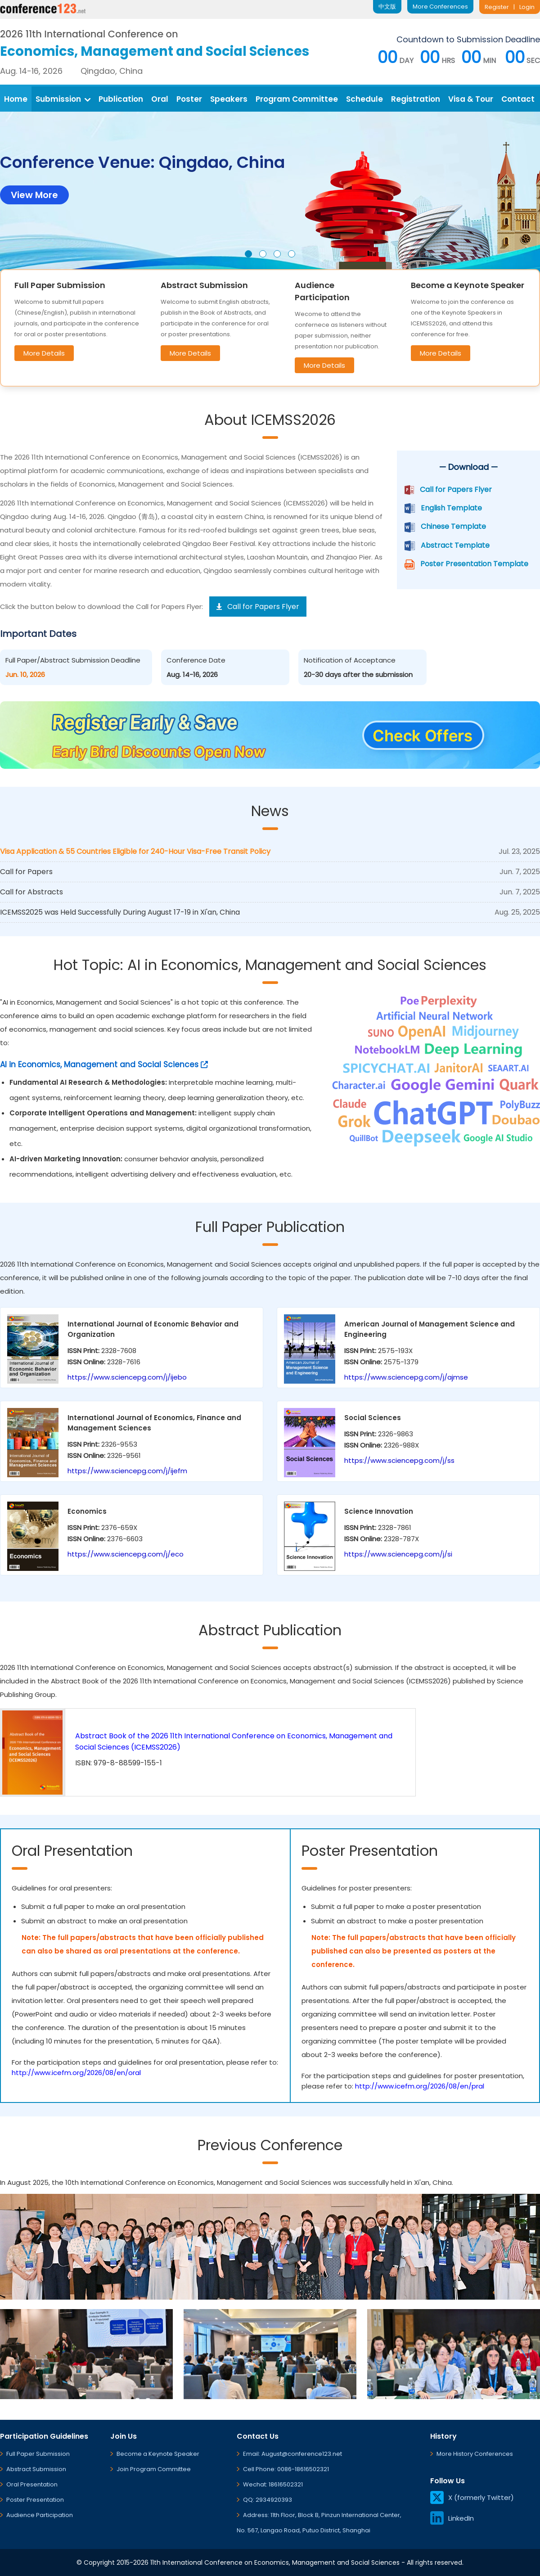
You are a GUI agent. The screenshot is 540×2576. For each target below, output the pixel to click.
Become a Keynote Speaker (158, 2454)
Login (527, 7)
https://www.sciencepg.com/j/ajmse (406, 1377)
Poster (189, 99)
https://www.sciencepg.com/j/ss (399, 1460)
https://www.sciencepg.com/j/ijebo (127, 1377)
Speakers (229, 99)
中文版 (387, 6)
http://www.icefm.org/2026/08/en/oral (76, 2072)
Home (15, 99)
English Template (451, 508)
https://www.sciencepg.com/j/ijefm (127, 1470)
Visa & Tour (470, 99)
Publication (121, 99)
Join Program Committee (154, 2469)
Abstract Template (455, 545)
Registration (415, 99)
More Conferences (440, 6)
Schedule (364, 99)
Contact (518, 99)
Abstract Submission (36, 2469)
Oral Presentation (32, 2484)
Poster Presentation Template (474, 564)
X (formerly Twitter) (472, 2497)
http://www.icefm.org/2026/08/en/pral (419, 2086)
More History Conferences (474, 2454)
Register (497, 7)
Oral (159, 99)
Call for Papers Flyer (456, 489)
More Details (44, 353)
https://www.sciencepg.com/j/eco (126, 1554)
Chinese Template (453, 526)
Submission (63, 99)
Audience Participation (39, 2515)
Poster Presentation (35, 2499)
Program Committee (297, 99)
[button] (248, 253)
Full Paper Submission (38, 2454)
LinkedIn (452, 2518)
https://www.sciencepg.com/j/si (398, 1554)
